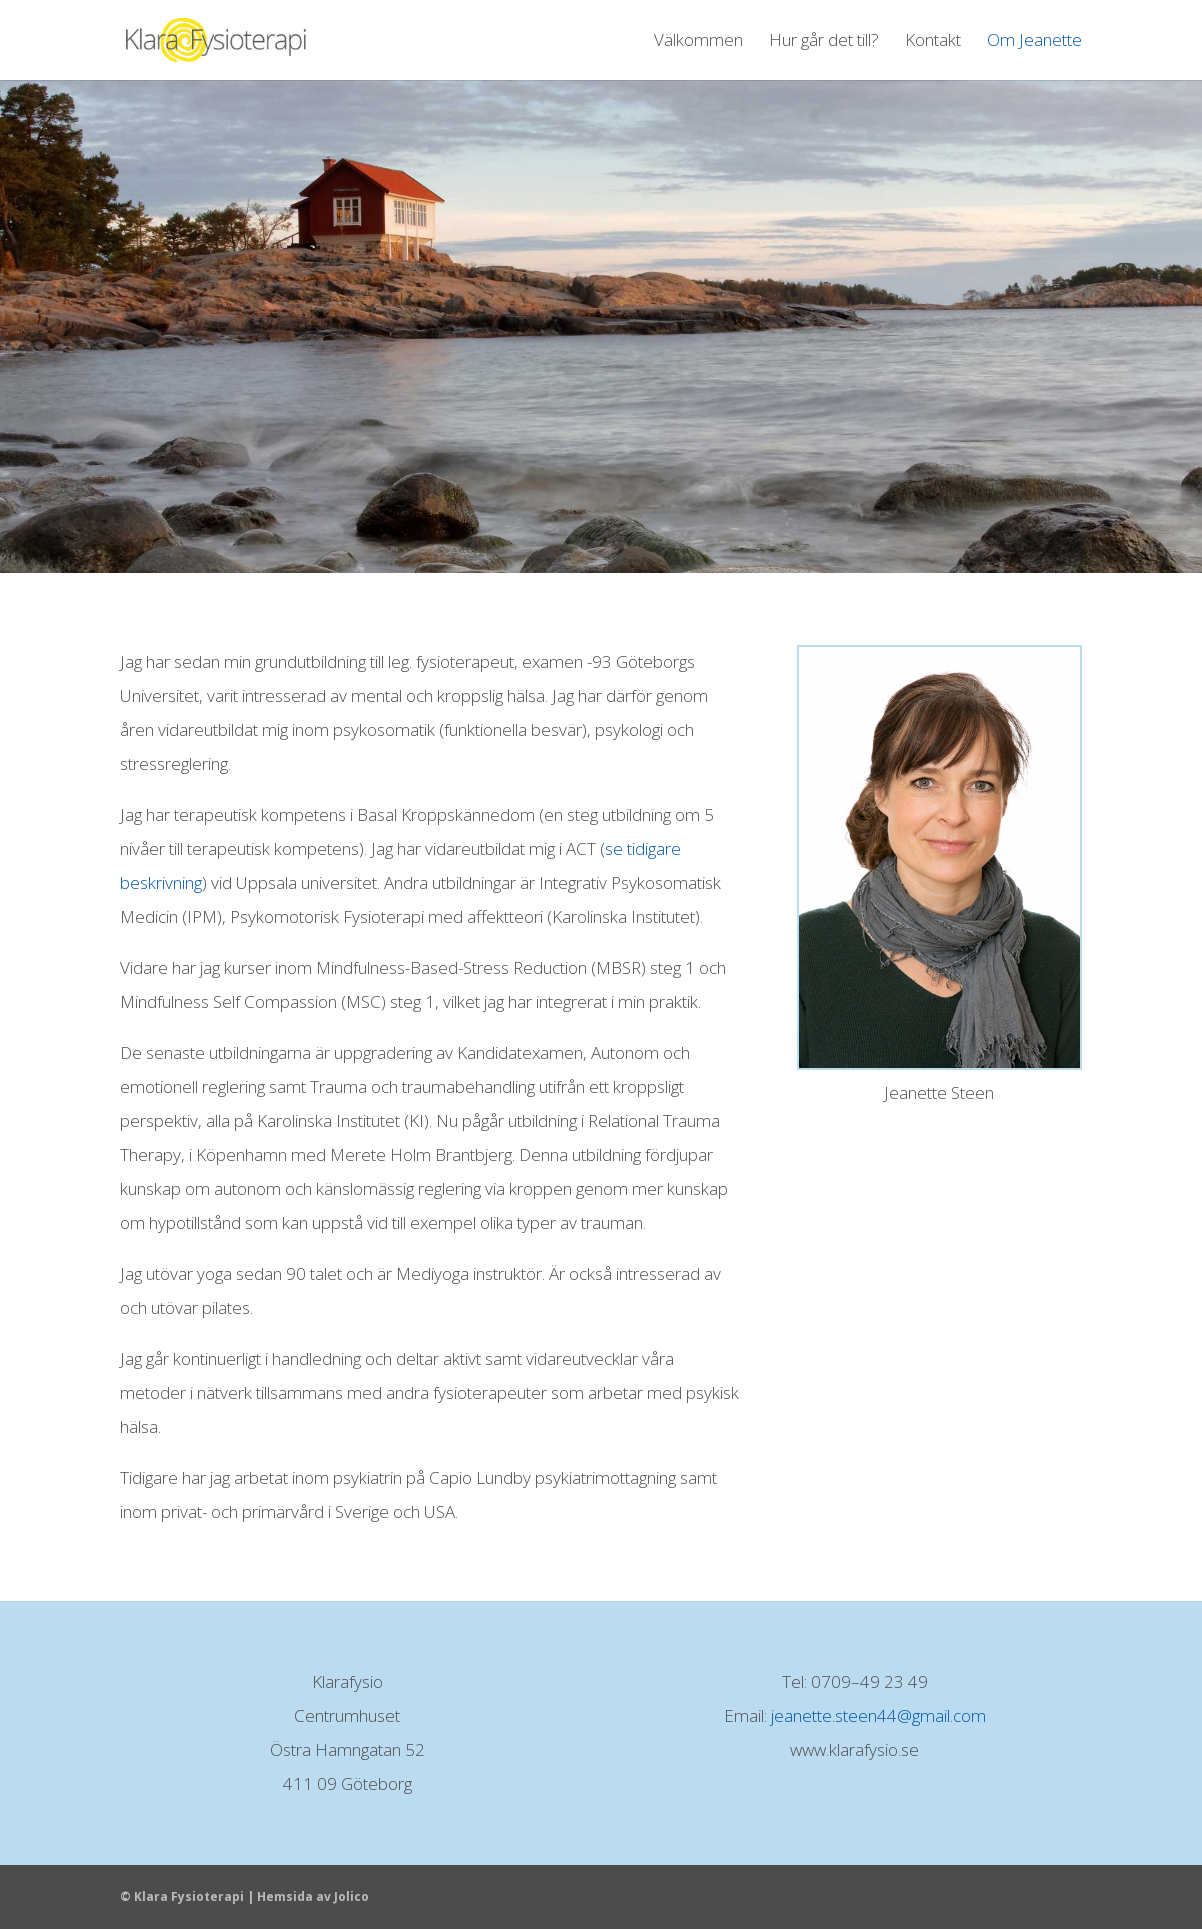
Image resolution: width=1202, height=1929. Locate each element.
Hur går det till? (824, 42)
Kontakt (933, 42)
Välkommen (698, 42)
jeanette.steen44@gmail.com (878, 1715)
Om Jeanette (1034, 42)
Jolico (351, 1896)
